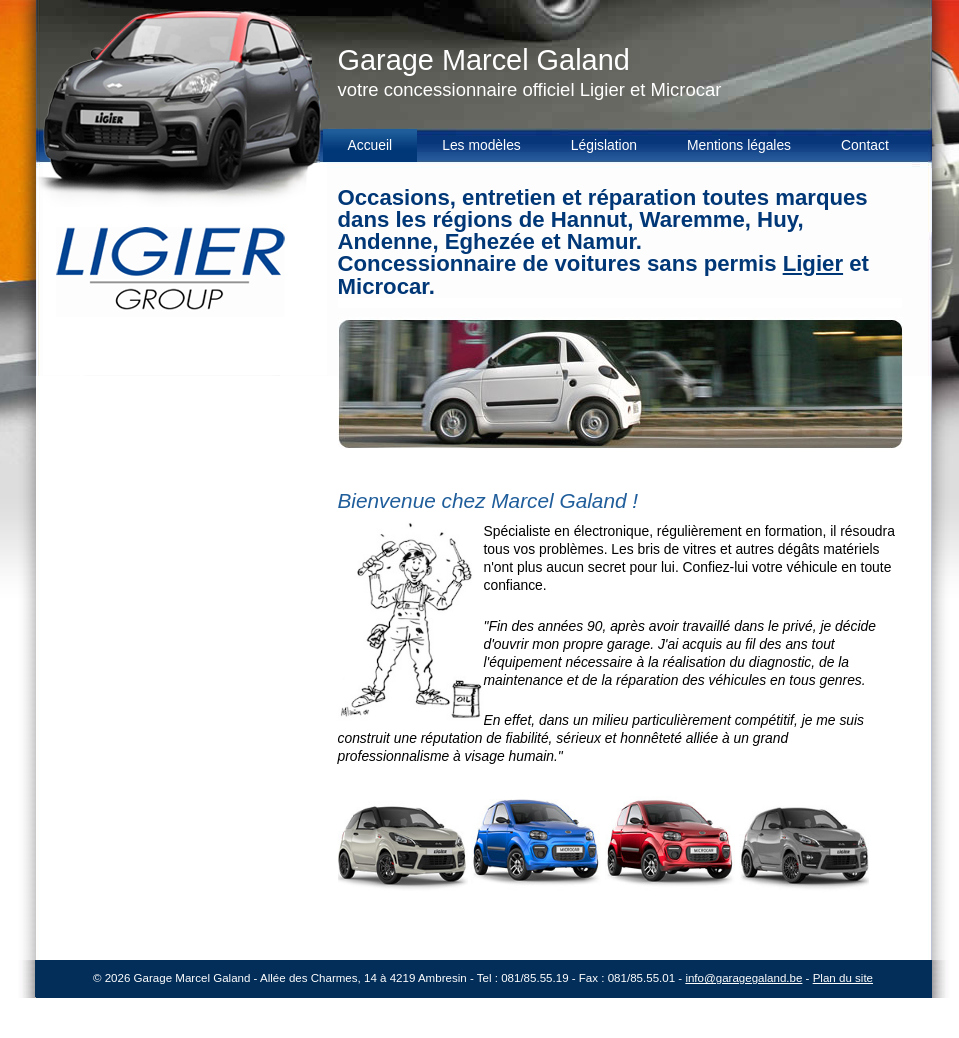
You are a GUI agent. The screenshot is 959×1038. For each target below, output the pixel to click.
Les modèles (481, 145)
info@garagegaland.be (743, 978)
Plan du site (843, 978)
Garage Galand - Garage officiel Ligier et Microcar (165, 188)
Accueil (370, 145)
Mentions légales (739, 145)
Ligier (813, 263)
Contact (865, 145)
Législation (604, 145)
